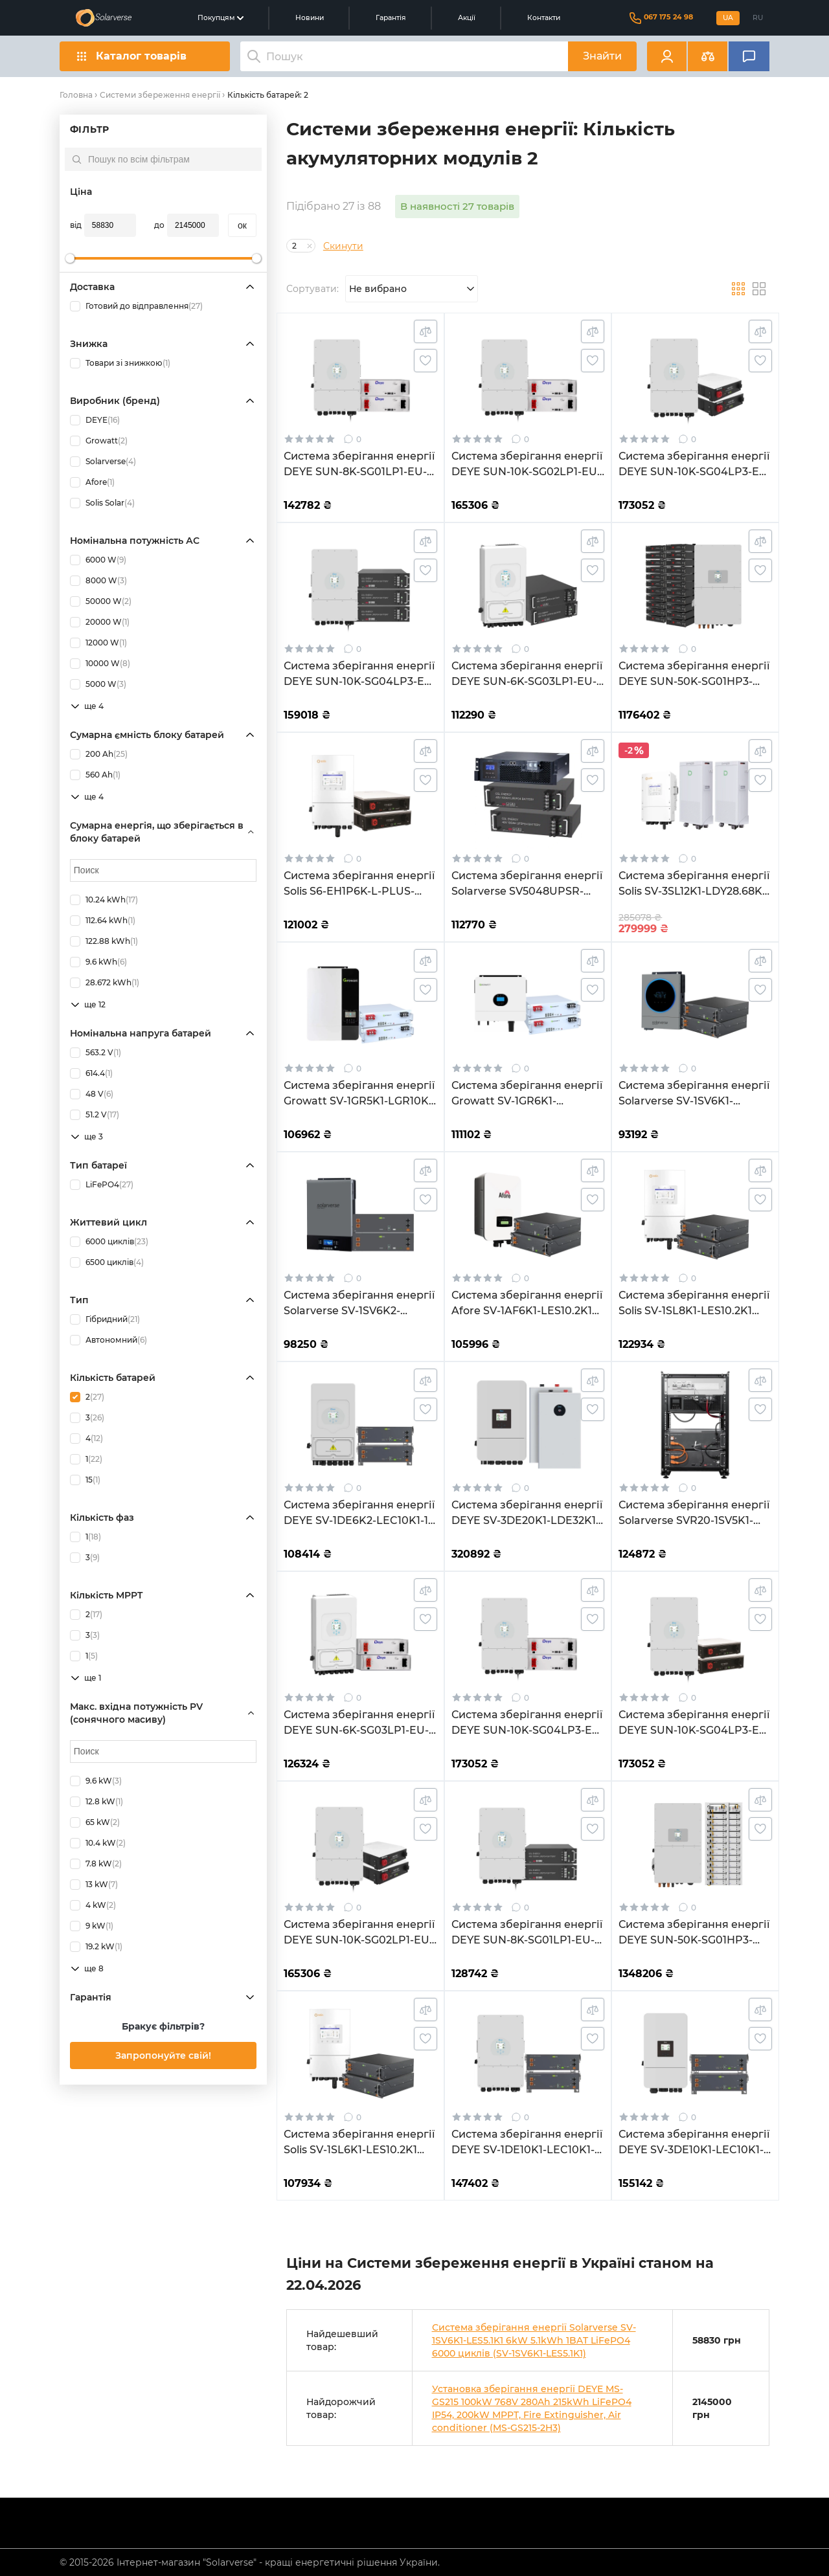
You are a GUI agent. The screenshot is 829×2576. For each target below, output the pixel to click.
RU (758, 18)
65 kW (95, 1822)
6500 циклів (107, 1262)
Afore (92, 482)
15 (85, 1480)
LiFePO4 (101, 1185)
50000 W (100, 601)
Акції (466, 18)
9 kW (91, 1926)
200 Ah (99, 754)
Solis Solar (102, 503)
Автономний (108, 1340)
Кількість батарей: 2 (267, 95)
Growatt (99, 441)
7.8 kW (96, 1864)
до (159, 225)
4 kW (93, 1905)
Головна (76, 95)
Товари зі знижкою (120, 363)
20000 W (100, 622)
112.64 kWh (102, 920)
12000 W (98, 643)
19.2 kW (96, 1947)
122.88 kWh (104, 941)
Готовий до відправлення (136, 306)
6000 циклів (109, 1242)
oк (242, 225)
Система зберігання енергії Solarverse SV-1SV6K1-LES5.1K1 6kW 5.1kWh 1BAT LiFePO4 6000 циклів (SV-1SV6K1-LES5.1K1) (534, 2340)
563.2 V (95, 1052)
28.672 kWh (104, 983)
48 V (91, 1094)
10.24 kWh (104, 900)
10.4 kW (98, 1843)
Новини (309, 18)
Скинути (343, 246)
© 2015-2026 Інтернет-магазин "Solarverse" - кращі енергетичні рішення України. (250, 2562)
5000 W (98, 684)
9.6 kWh (98, 962)
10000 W (100, 663)
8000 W (98, 581)
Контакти (543, 18)
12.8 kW (96, 1802)
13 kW (94, 1884)
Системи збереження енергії (160, 95)
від (76, 225)
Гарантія (391, 18)
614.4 (91, 1073)
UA (728, 18)
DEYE (95, 420)
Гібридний (105, 1319)
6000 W (98, 560)
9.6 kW (96, 1781)
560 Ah (95, 775)
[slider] (69, 258)
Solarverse (103, 461)
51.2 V (94, 1115)
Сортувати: (312, 289)
